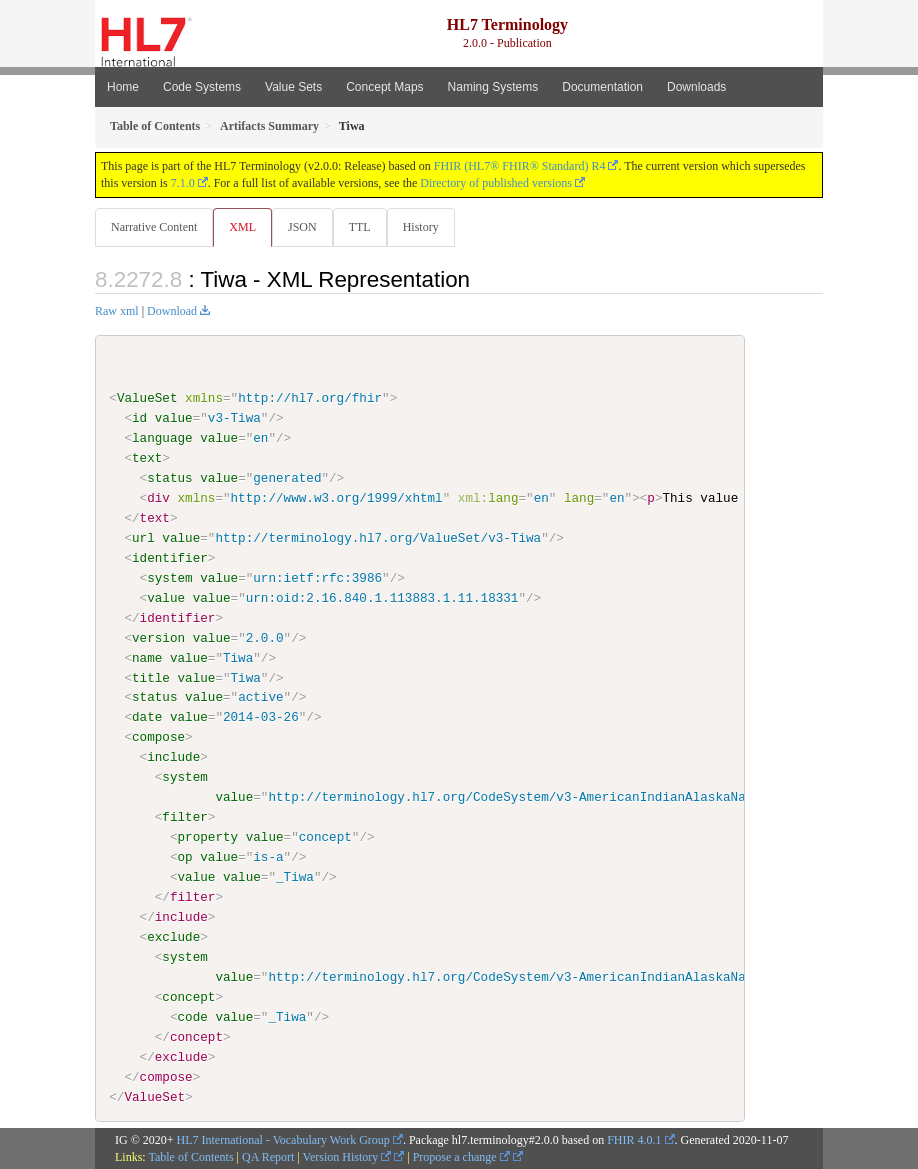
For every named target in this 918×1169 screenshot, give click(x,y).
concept (188, 996)
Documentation (602, 87)
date (147, 717)
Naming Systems (493, 87)
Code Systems (202, 87)
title (151, 677)
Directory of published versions (496, 183)
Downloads (696, 87)
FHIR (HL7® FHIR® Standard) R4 (520, 166)
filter (184, 817)
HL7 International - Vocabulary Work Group (283, 1140)
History (421, 227)
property (207, 837)
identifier (170, 558)
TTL (360, 227)
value (174, 418)
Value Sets (293, 87)
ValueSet (147, 398)
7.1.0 (183, 183)
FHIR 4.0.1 (634, 1140)
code (192, 1016)
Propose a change (461, 1157)
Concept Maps (384, 87)
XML (242, 227)
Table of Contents (190, 1157)
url (143, 538)
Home (123, 87)
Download (172, 311)
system (169, 578)
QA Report (268, 1157)
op (184, 857)
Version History (347, 1157)
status (169, 478)
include (173, 757)
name (147, 657)
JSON (302, 227)
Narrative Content (154, 227)
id (139, 418)
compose (158, 737)
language (162, 438)
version (158, 637)
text (147, 458)
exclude (173, 936)
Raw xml (117, 311)
